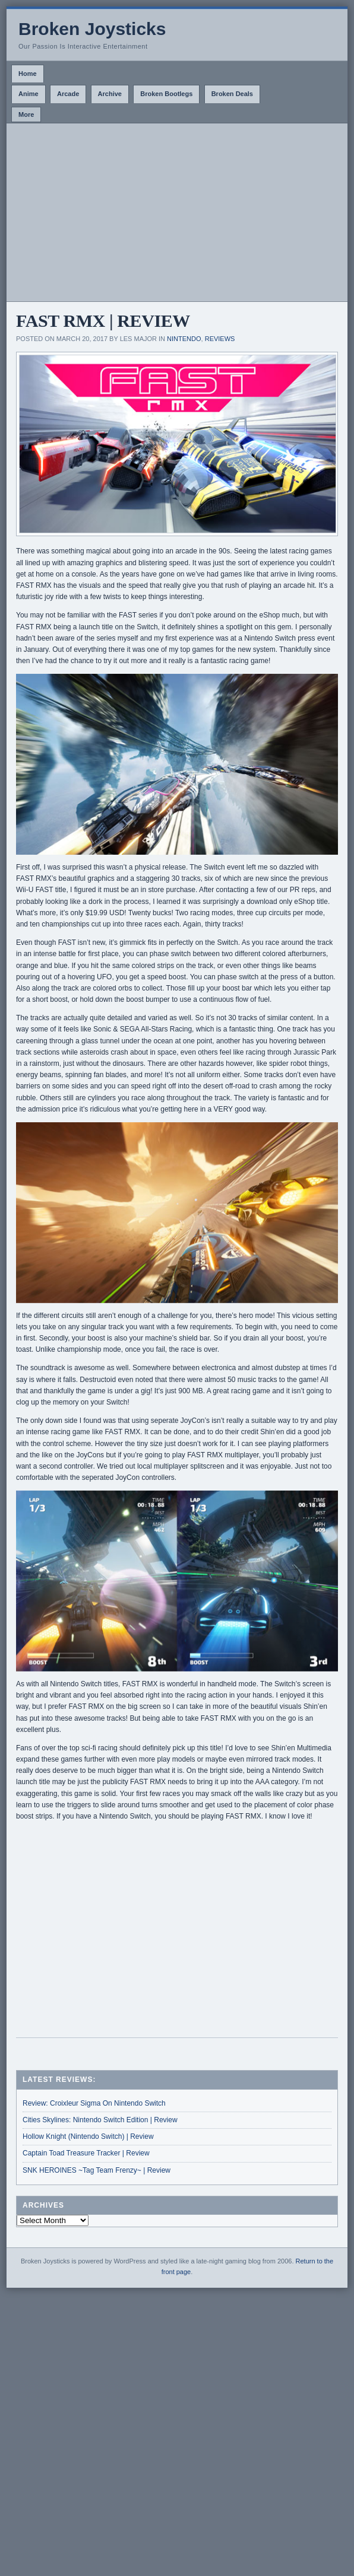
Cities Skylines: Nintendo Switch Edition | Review (100, 2120)
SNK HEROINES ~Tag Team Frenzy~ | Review (96, 2170)
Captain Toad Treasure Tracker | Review (86, 2153)
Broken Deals (232, 93)
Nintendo (184, 338)
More (26, 114)
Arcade (68, 93)
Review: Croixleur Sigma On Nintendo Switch (94, 2103)
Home (27, 73)
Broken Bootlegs (166, 93)
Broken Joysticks (92, 29)
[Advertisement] (177, 212)
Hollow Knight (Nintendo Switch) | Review (88, 2136)
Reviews (220, 338)
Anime (28, 93)
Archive (110, 93)
